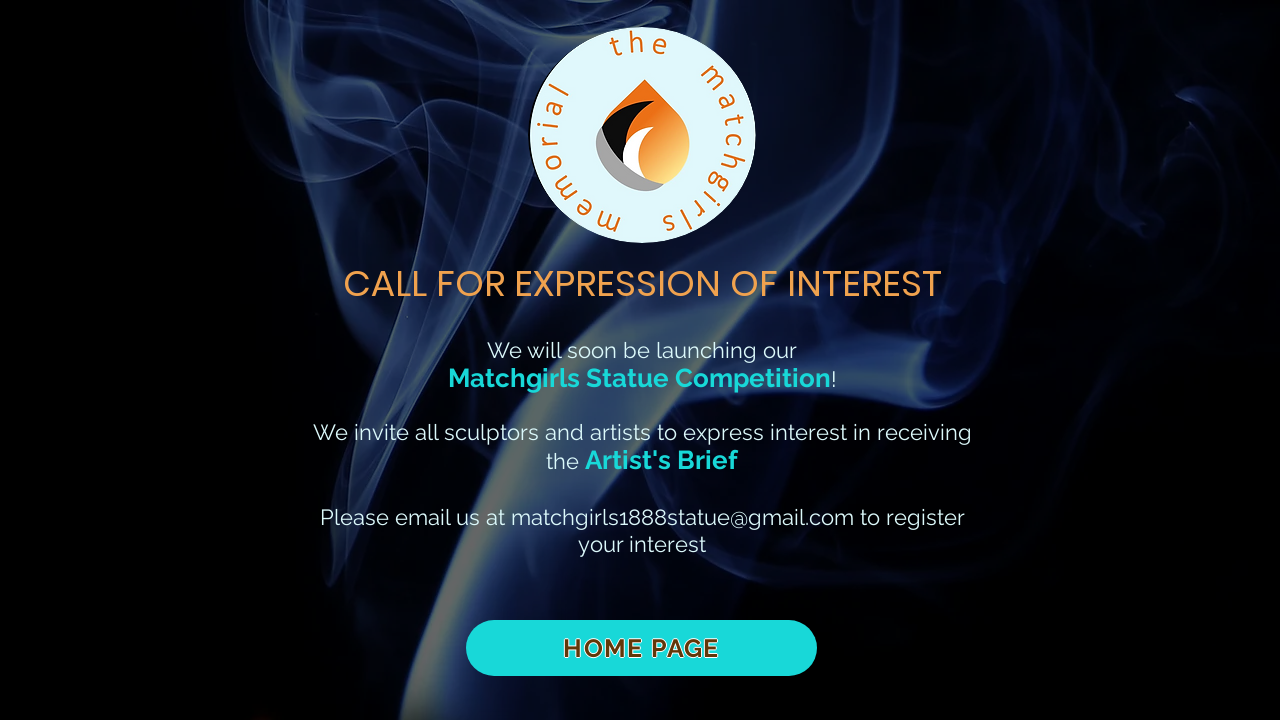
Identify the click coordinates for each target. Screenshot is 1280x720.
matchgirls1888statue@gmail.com (682, 517)
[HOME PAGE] (641, 648)
